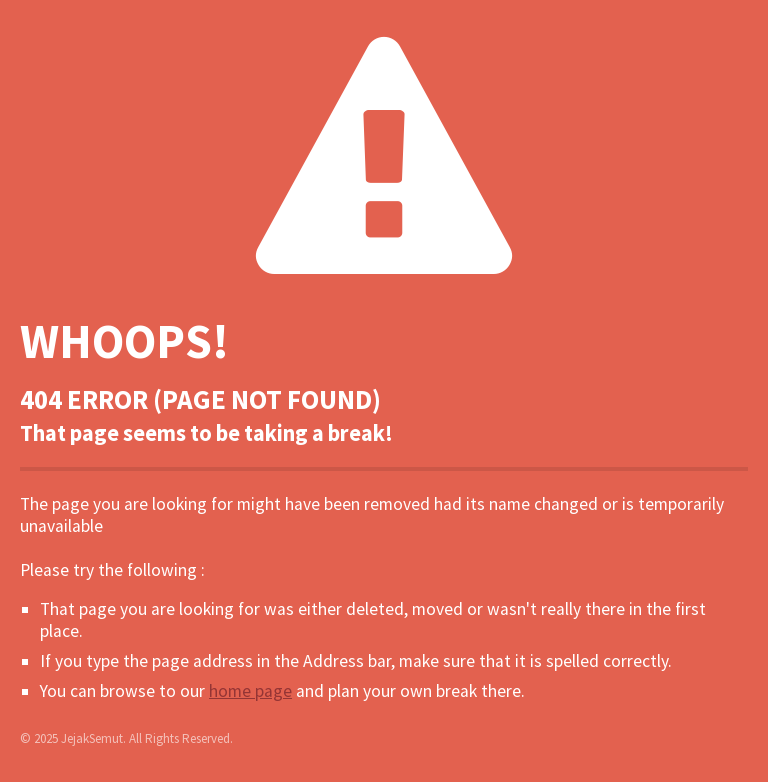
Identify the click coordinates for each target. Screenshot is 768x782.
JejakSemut (92, 738)
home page (250, 691)
